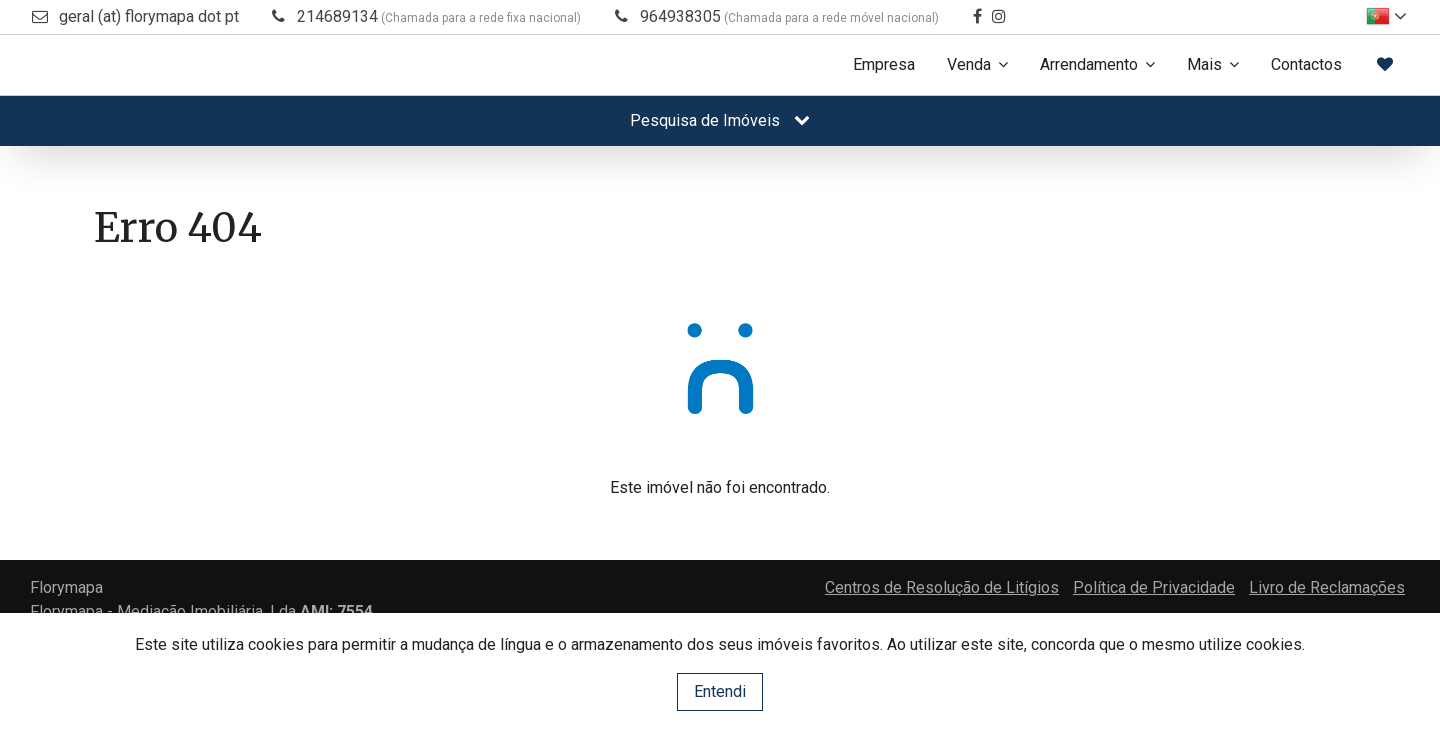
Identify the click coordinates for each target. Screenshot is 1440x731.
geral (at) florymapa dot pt (149, 16)
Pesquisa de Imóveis (720, 120)
